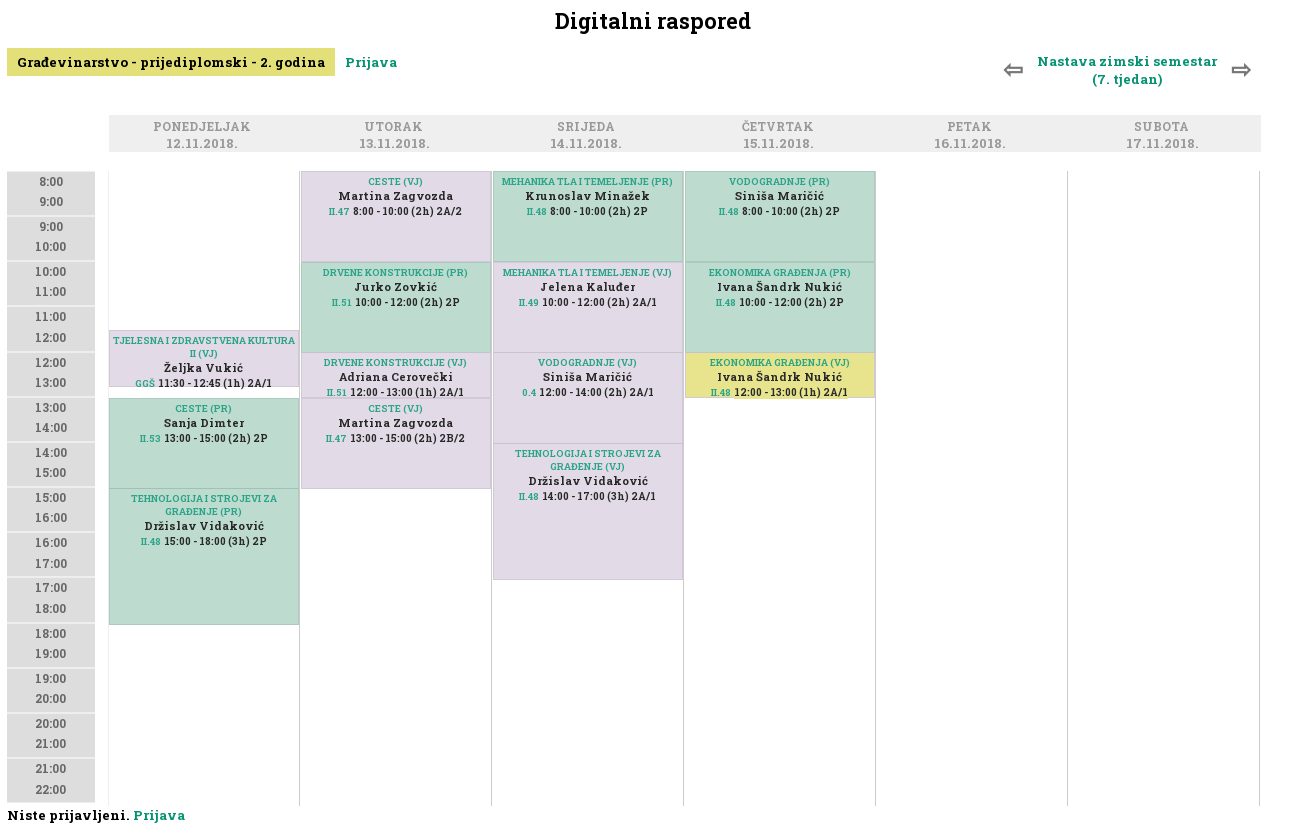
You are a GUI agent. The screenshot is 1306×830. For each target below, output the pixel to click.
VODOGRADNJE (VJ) (587, 362)
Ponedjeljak (205, 127)
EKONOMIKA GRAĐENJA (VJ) (780, 362)
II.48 (151, 541)
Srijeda (589, 127)
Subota (1164, 127)
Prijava (371, 62)
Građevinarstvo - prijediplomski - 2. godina (171, 62)
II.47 (339, 211)
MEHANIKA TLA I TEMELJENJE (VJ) (587, 272)
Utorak (396, 127)
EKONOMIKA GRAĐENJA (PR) (780, 272)
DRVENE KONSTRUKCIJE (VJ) (395, 362)
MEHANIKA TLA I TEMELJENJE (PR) (587, 181)
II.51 (342, 302)
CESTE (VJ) (395, 181)
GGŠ (145, 383)
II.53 (150, 438)
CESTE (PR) (203, 408)
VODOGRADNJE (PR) (779, 181)
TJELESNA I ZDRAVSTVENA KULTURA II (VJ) (204, 347)
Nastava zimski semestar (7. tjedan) (1127, 70)
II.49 (529, 302)
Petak (972, 127)
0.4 (529, 392)
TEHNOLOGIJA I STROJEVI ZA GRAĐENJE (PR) (204, 505)
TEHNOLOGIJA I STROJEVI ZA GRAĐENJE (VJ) (588, 460)
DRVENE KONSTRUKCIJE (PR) (395, 272)
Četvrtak (781, 127)
